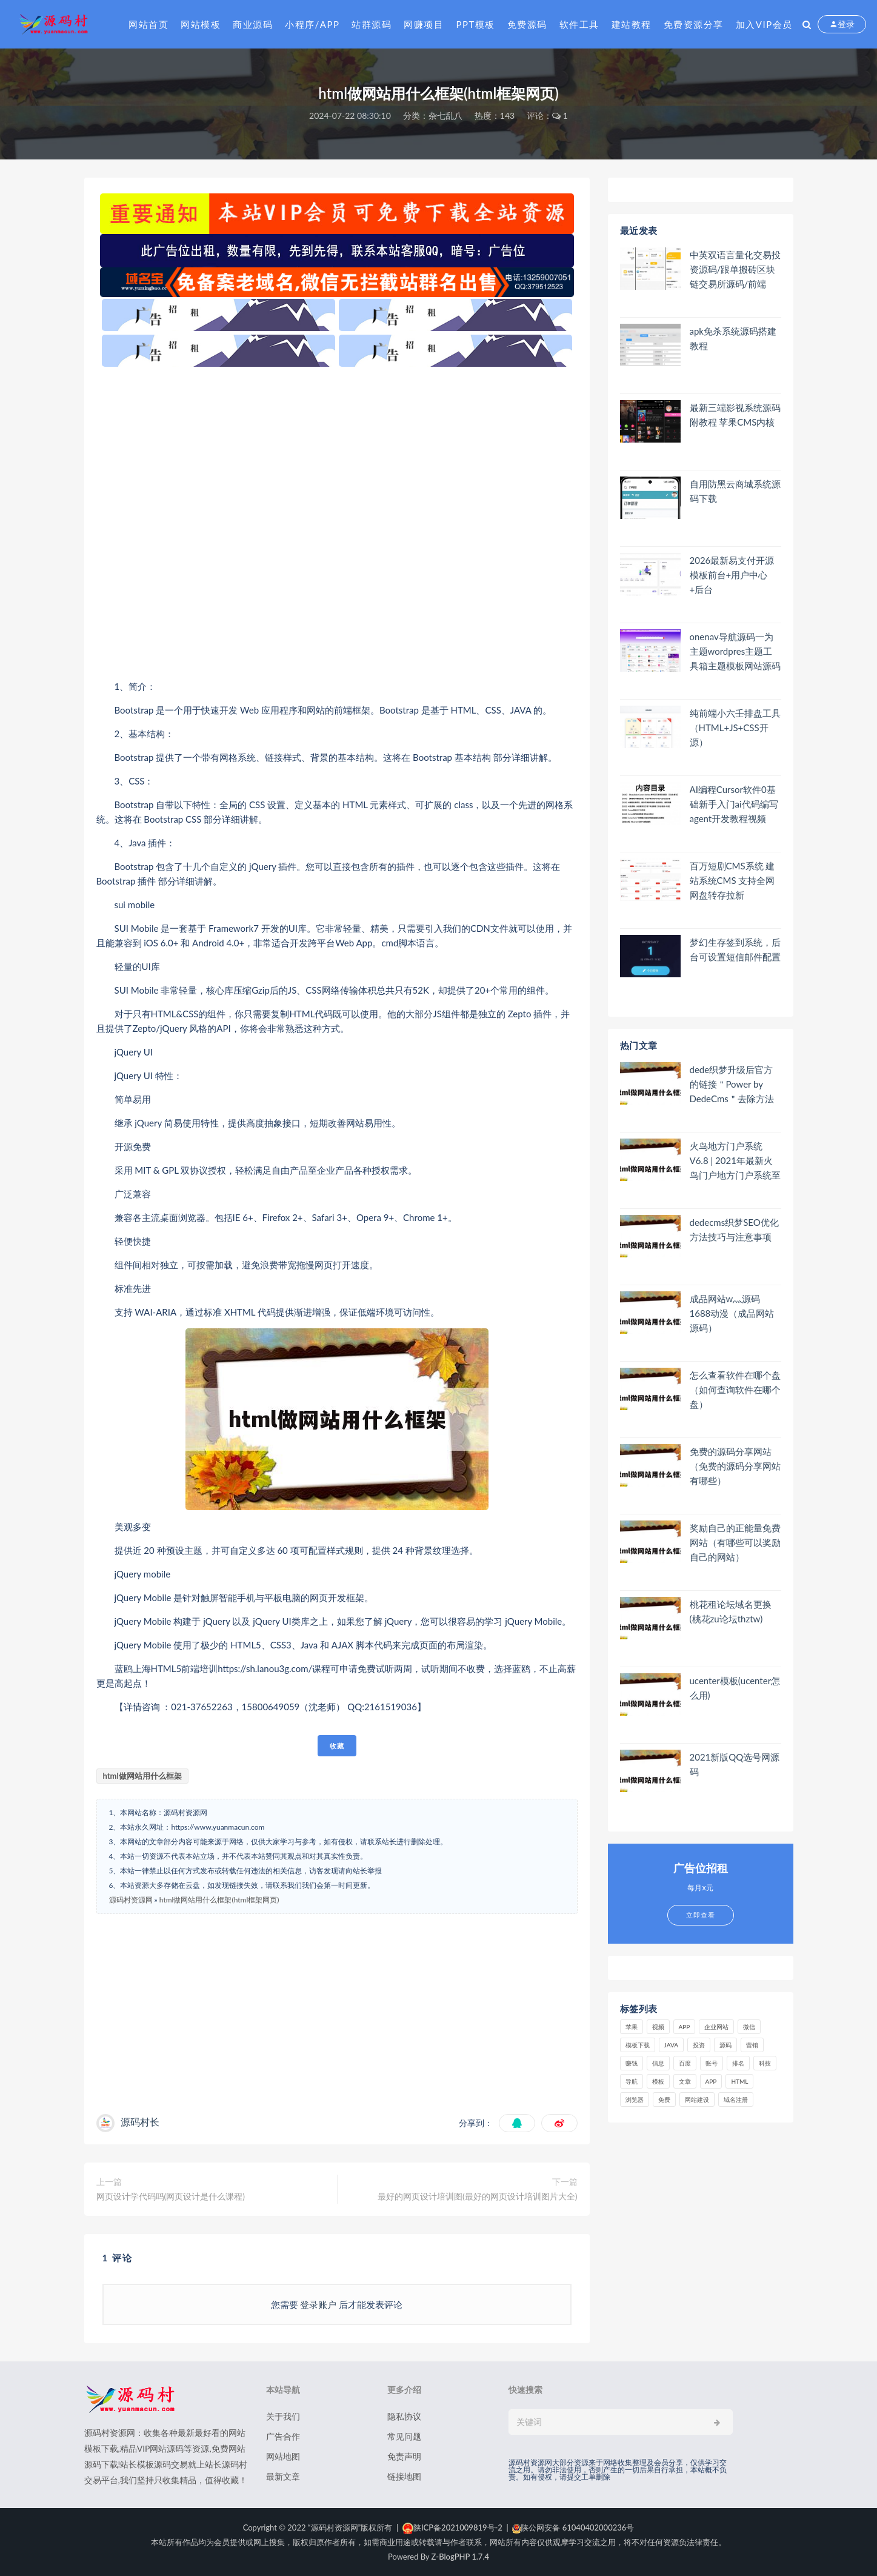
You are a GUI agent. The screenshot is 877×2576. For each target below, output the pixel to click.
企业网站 (716, 2026)
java (671, 2045)
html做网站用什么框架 (142, 1776)
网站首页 (148, 24)
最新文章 (283, 2476)
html (739, 2081)
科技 (765, 2063)
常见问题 (404, 2436)
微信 (749, 2026)
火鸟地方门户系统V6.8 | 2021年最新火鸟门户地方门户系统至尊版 (735, 1160)
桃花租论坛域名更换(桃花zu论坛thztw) (731, 1611)
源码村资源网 (131, 1899)
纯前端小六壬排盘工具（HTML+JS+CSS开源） (735, 728)
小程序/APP (312, 24)
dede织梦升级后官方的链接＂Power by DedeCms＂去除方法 (732, 1084)
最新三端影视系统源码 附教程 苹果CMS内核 (735, 414)
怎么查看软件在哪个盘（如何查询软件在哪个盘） (735, 1390)
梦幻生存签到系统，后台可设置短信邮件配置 (735, 949)
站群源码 (372, 24)
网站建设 (697, 2099)
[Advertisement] (337, 522)
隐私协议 (404, 2416)
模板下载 (637, 2045)
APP (684, 2026)
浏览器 (634, 2099)
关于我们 (283, 2416)
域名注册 (736, 2099)
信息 (658, 2063)
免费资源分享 (694, 24)
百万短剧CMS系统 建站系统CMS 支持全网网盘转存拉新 (732, 880)
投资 (699, 2045)
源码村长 (140, 2121)
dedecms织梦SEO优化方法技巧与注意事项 (734, 1229)
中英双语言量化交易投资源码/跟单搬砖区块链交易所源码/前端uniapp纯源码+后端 (735, 269)
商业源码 (253, 24)
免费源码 (527, 24)
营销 (752, 2045)
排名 (738, 2063)
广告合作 (283, 2436)
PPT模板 (475, 24)
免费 (664, 2099)
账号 (711, 2063)
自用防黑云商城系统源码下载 (735, 491)
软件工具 (579, 24)
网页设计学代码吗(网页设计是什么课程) (170, 2196)
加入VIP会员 (764, 24)
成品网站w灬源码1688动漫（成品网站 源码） (732, 1313)
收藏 (337, 1746)
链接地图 (404, 2476)
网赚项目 (424, 24)
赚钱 (631, 2063)
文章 (685, 2081)
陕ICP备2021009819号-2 (452, 2527)
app (711, 2081)
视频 (658, 2026)
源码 (725, 2045)
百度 (685, 2063)
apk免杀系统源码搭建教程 (733, 338)
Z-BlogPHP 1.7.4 (460, 2556)
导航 (631, 2081)
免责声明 (404, 2456)
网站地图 (283, 2456)
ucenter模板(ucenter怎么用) (735, 1688)
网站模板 (201, 24)
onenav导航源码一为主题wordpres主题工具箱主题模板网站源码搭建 (735, 651)
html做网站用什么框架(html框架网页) (219, 1899)
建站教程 (632, 24)
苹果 (631, 2026)
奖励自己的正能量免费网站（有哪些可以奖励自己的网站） (735, 1542)
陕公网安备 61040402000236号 (573, 2527)
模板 (658, 2081)
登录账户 (318, 2304)
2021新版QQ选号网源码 (735, 1764)
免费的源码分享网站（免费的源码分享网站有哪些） (735, 1466)
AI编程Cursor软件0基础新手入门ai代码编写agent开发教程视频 (734, 804)
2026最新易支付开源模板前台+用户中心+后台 (732, 575)
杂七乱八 (445, 115)
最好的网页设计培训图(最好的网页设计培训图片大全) (477, 2196)
